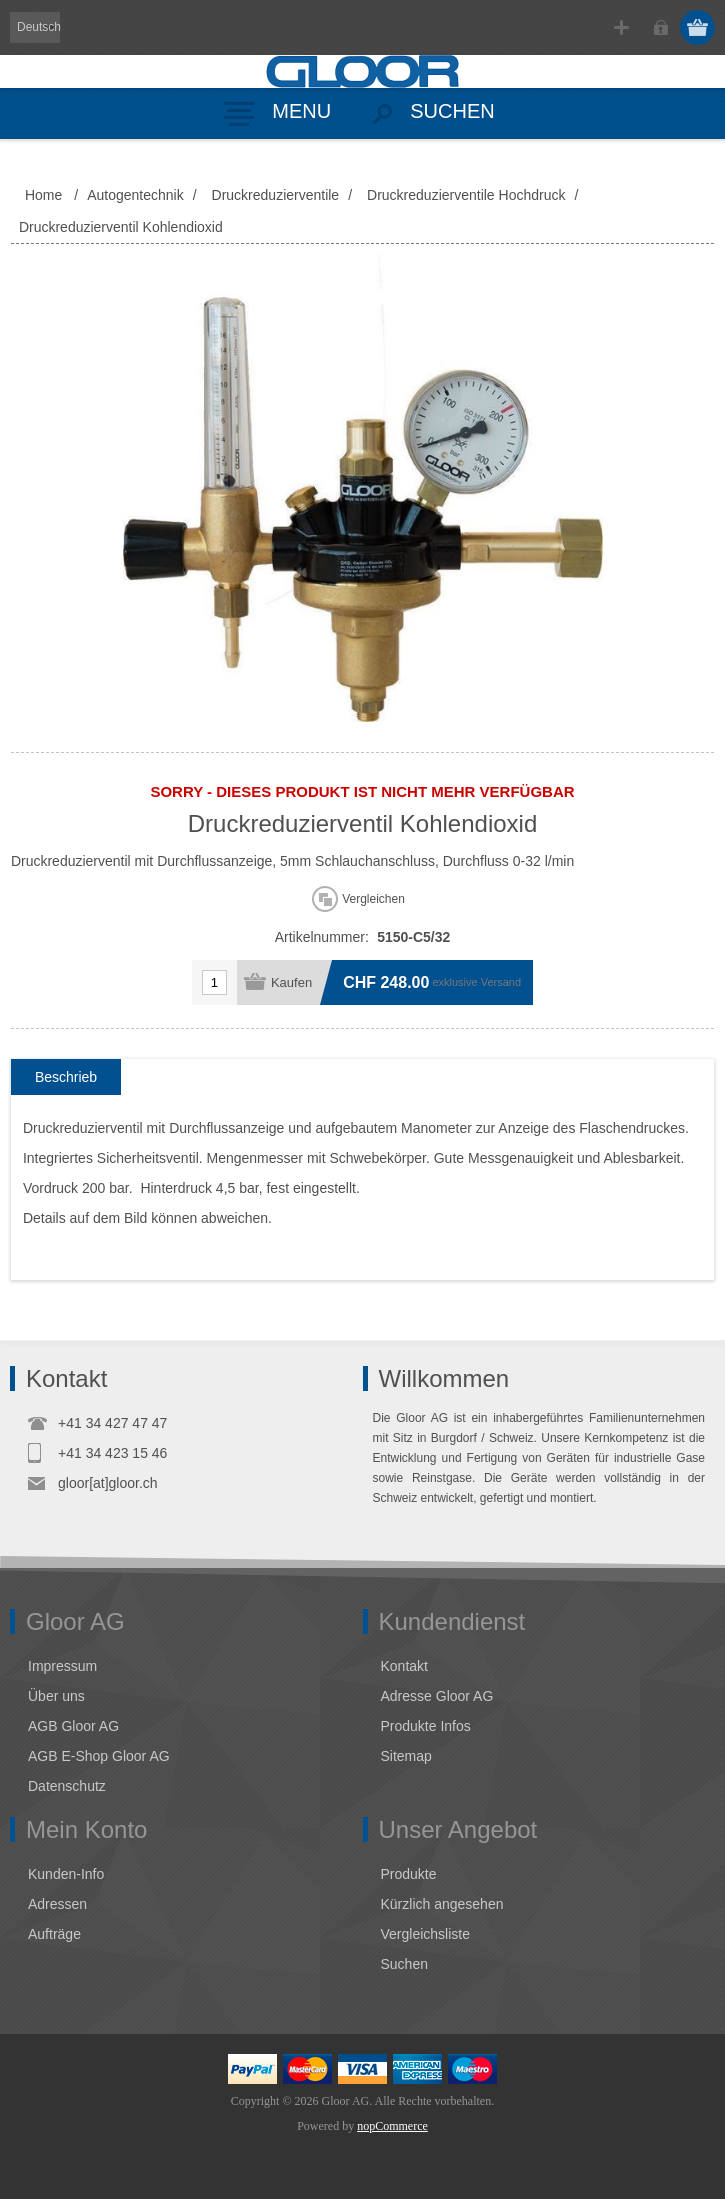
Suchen (404, 1964)
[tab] (66, 1077)
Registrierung (621, 27)
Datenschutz (67, 1786)
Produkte (409, 1874)
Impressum (62, 1666)
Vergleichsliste (426, 1934)
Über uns (56, 1696)
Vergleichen (373, 899)
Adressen (57, 1904)
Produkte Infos (426, 1726)
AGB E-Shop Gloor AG (99, 1756)
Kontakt (404, 1666)
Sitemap (406, 1756)
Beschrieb (66, 1077)
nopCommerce (392, 2126)
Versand (501, 982)
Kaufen (291, 982)
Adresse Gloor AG (437, 1696)
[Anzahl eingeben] (214, 982)
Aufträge (54, 1934)
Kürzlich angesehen (442, 1904)
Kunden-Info (66, 1874)
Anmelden (660, 27)
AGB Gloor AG (73, 1726)
